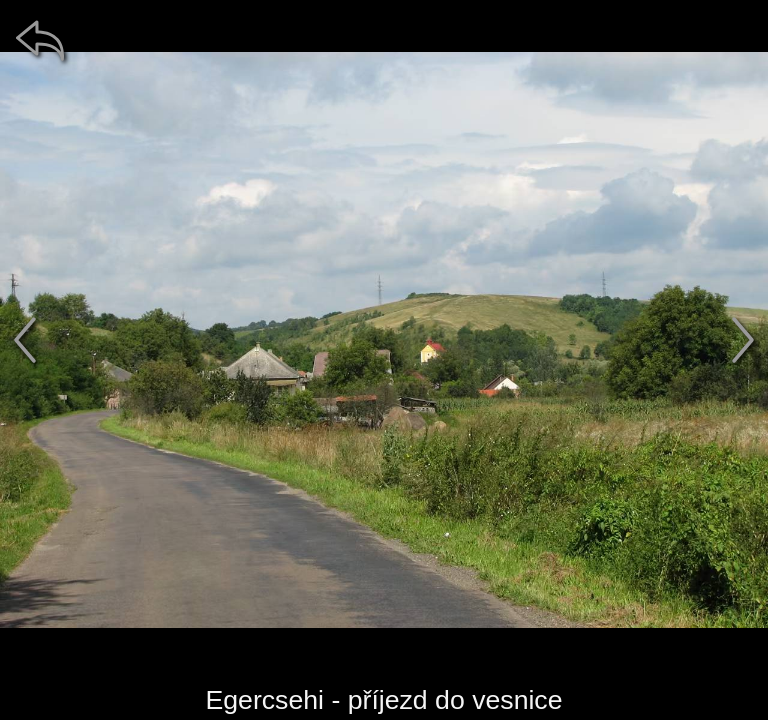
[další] (743, 340)
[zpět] (40, 40)
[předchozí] (25, 340)
